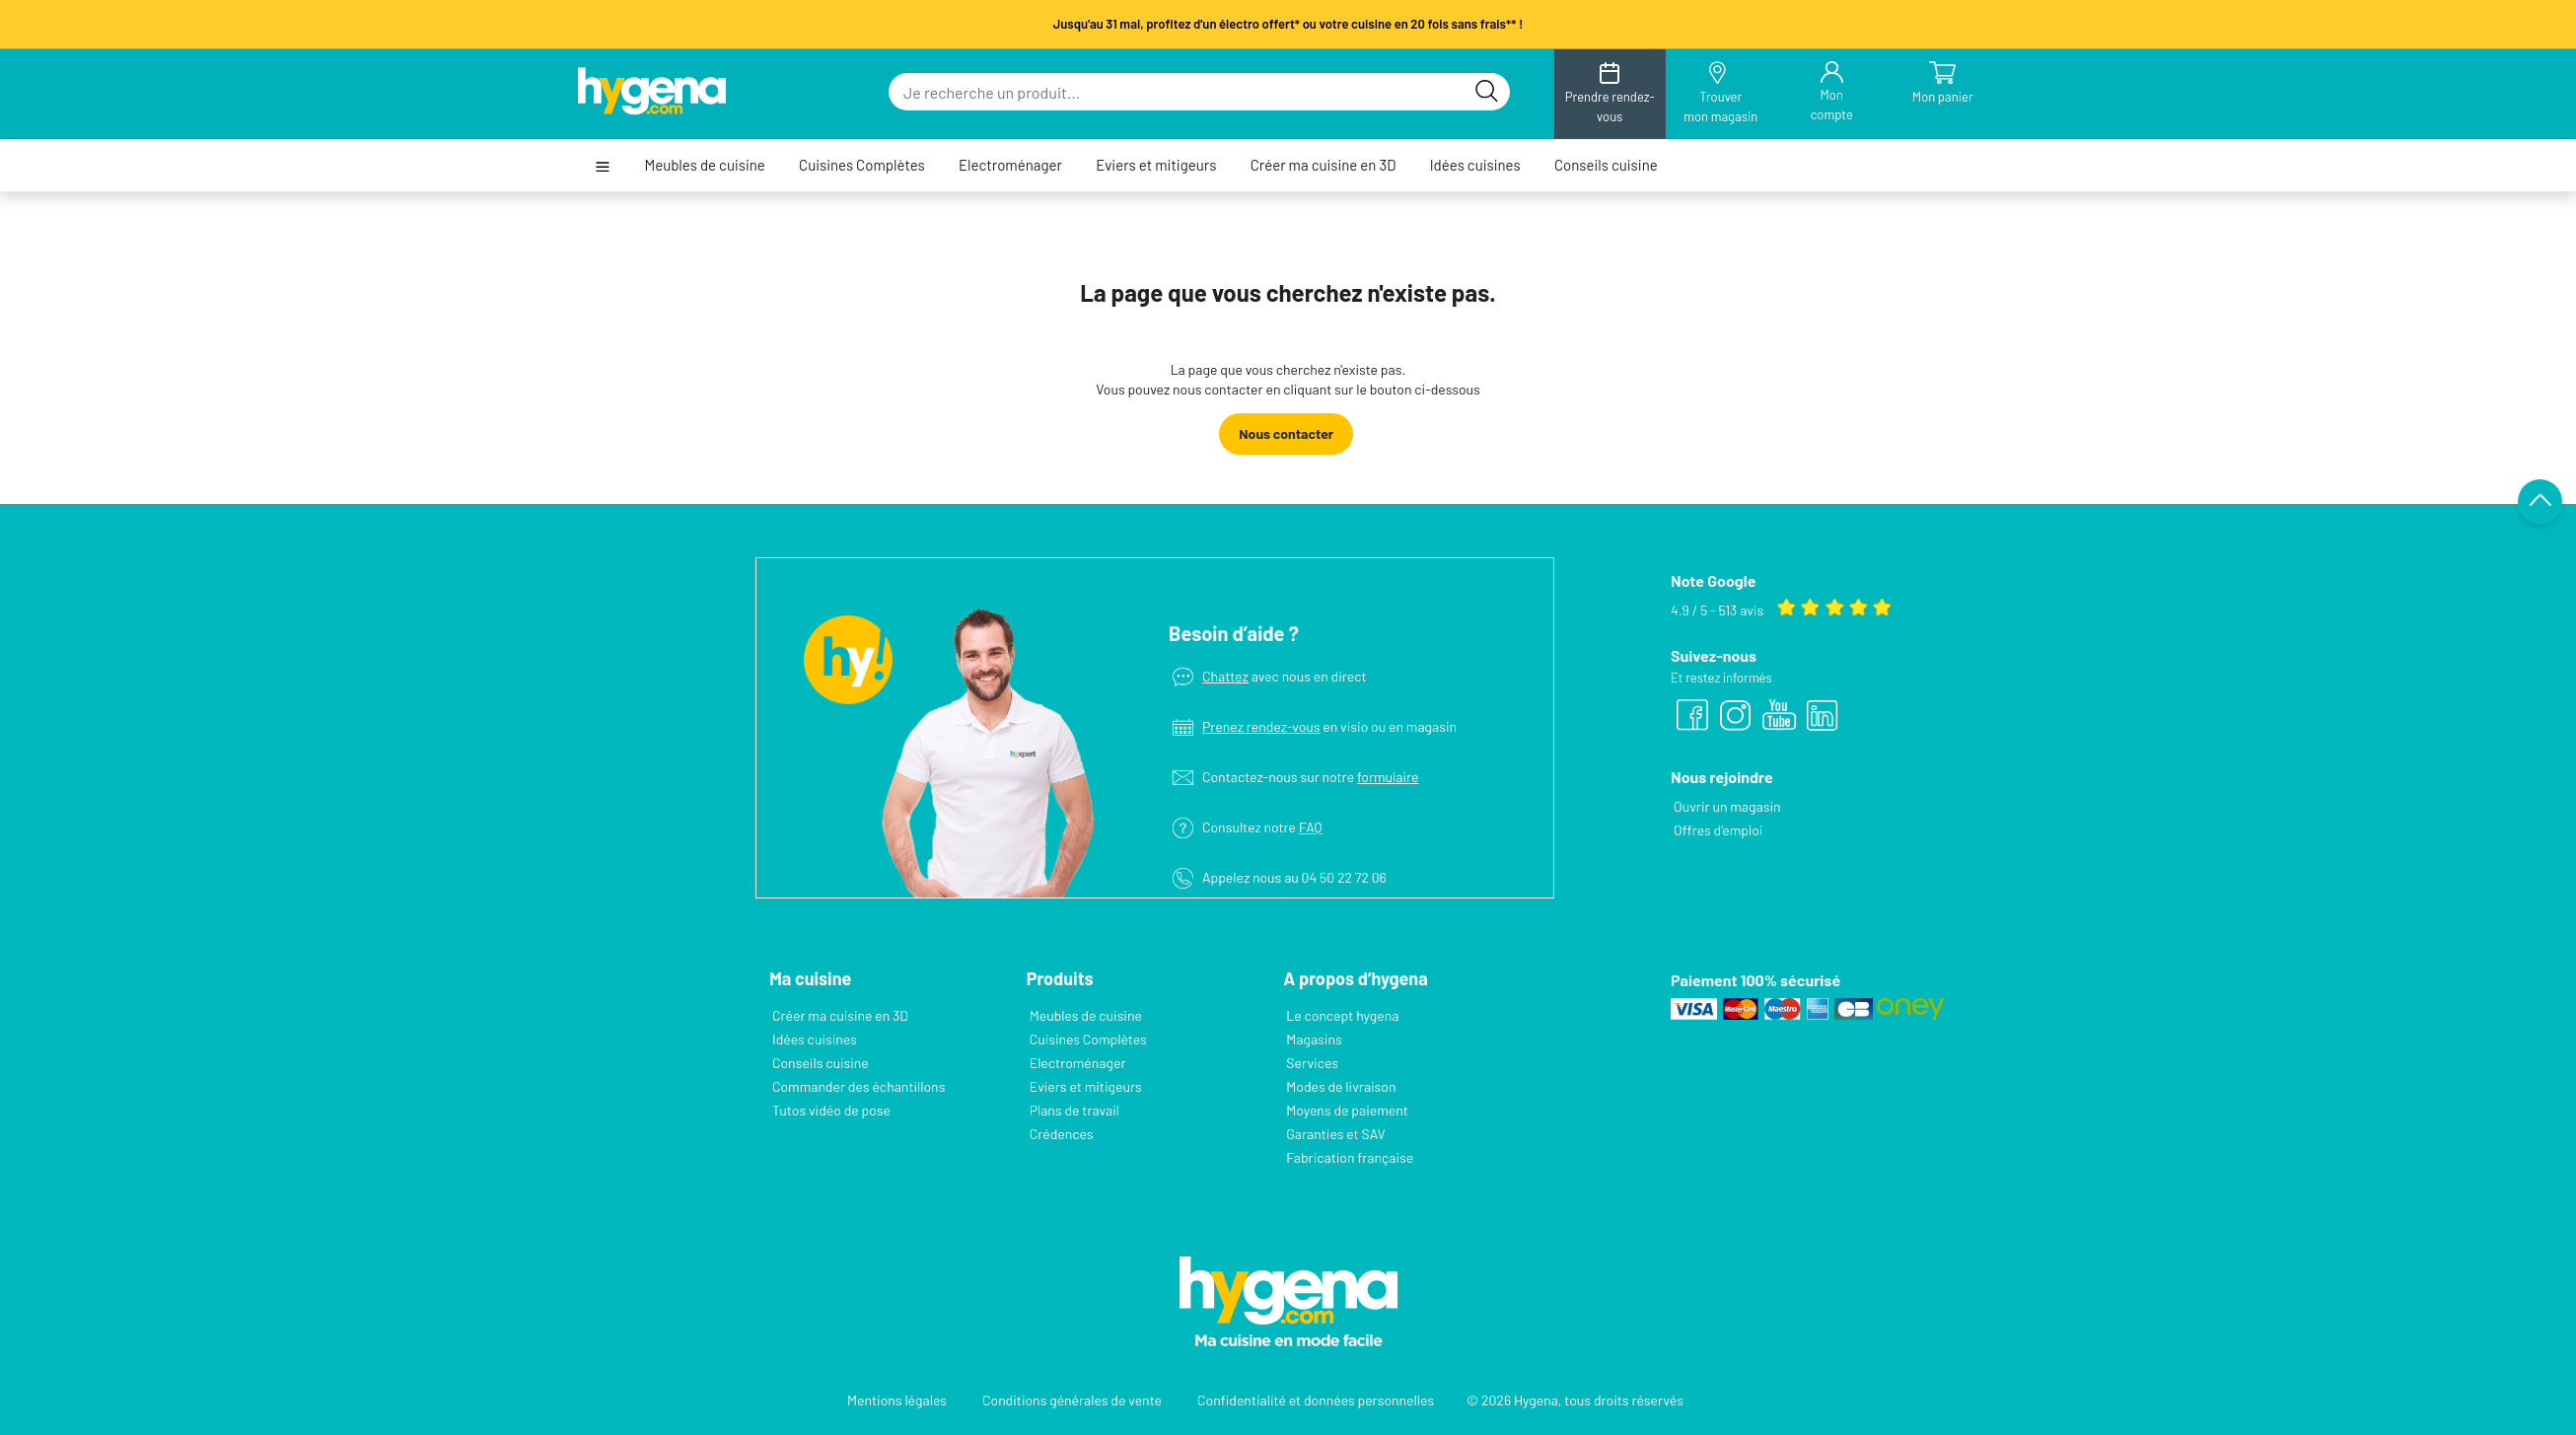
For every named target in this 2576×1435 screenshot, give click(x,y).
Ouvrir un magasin (1727, 806)
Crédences (1062, 1133)
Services (1312, 1062)
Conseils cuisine (1606, 165)
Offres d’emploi (1718, 830)
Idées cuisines (1475, 165)
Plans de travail (1074, 1110)
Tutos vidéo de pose (831, 1110)
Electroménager (1010, 165)
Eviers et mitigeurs (1156, 165)
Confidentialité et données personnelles (1315, 1400)
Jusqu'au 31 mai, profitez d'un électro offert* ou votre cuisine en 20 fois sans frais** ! (1288, 24)
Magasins (1313, 1039)
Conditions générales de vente (1072, 1400)
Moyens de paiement (1347, 1110)
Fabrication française (1349, 1157)
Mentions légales (897, 1400)
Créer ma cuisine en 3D (1323, 165)
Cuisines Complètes (862, 165)
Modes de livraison (1340, 1086)
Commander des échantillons (858, 1086)
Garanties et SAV (1335, 1133)
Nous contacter (1286, 433)
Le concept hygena (1342, 1015)
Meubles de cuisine (704, 165)
